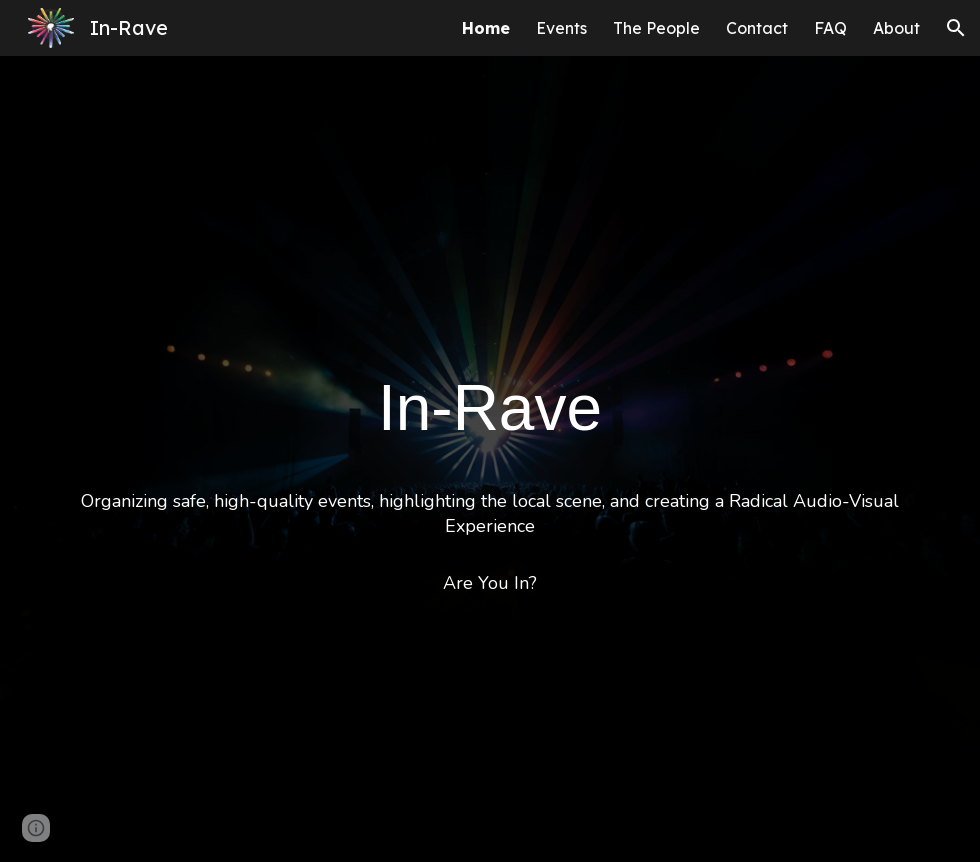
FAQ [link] (830, 28)
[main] (490, 458)
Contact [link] (757, 28)
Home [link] (486, 28)
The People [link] (656, 28)
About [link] (896, 28)
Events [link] (561, 28)
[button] (956, 28)
